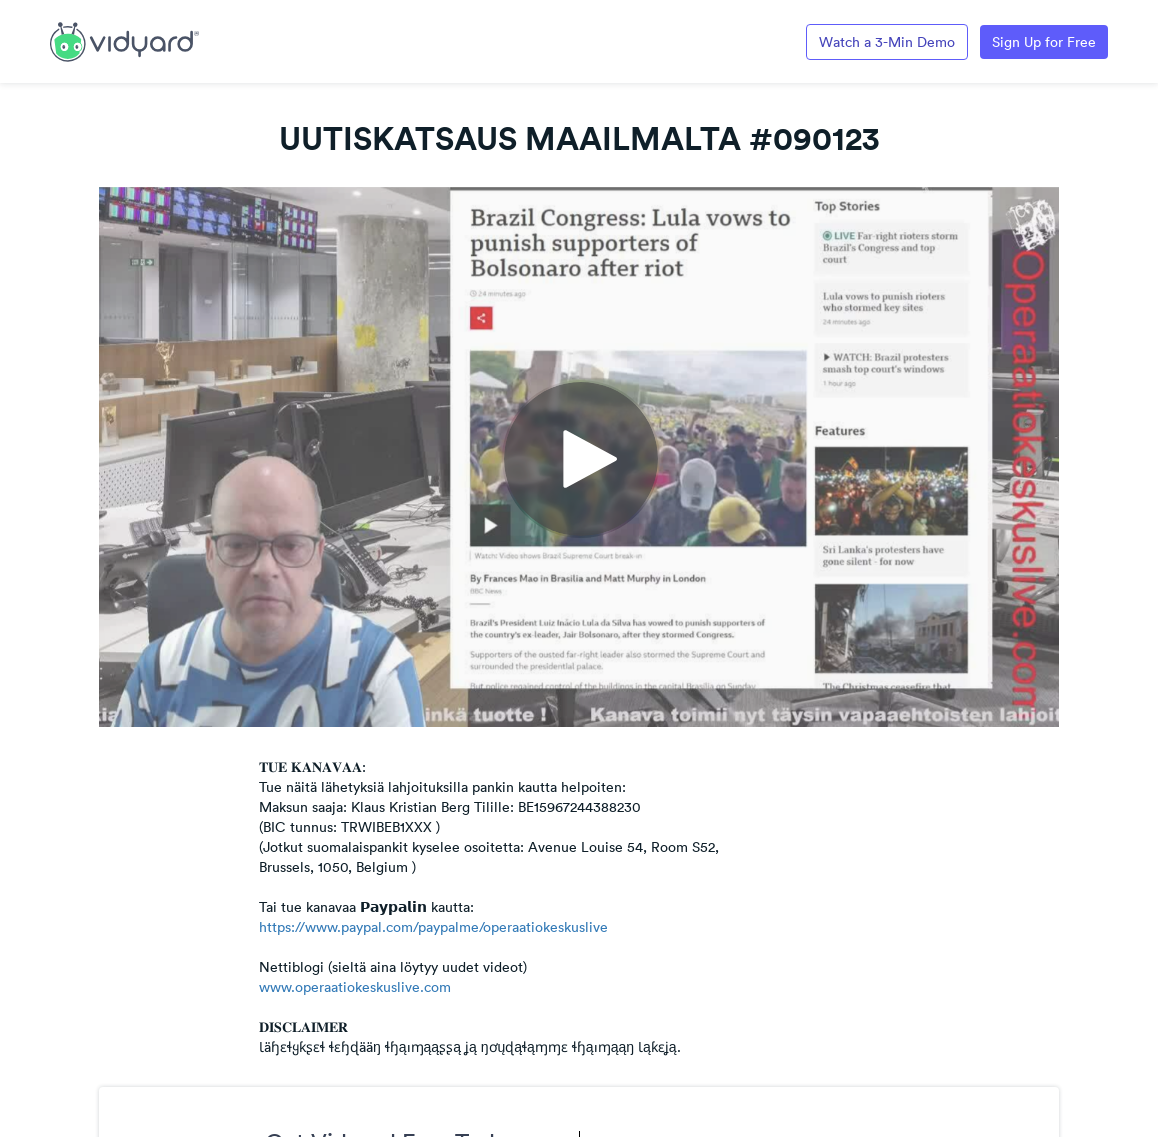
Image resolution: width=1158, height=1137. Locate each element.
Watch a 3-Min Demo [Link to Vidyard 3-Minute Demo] (887, 42)
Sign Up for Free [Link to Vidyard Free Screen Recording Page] (1044, 42)
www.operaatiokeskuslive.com (355, 987)
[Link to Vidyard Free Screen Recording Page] (124, 40)
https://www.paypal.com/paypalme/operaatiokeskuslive (433, 927)
